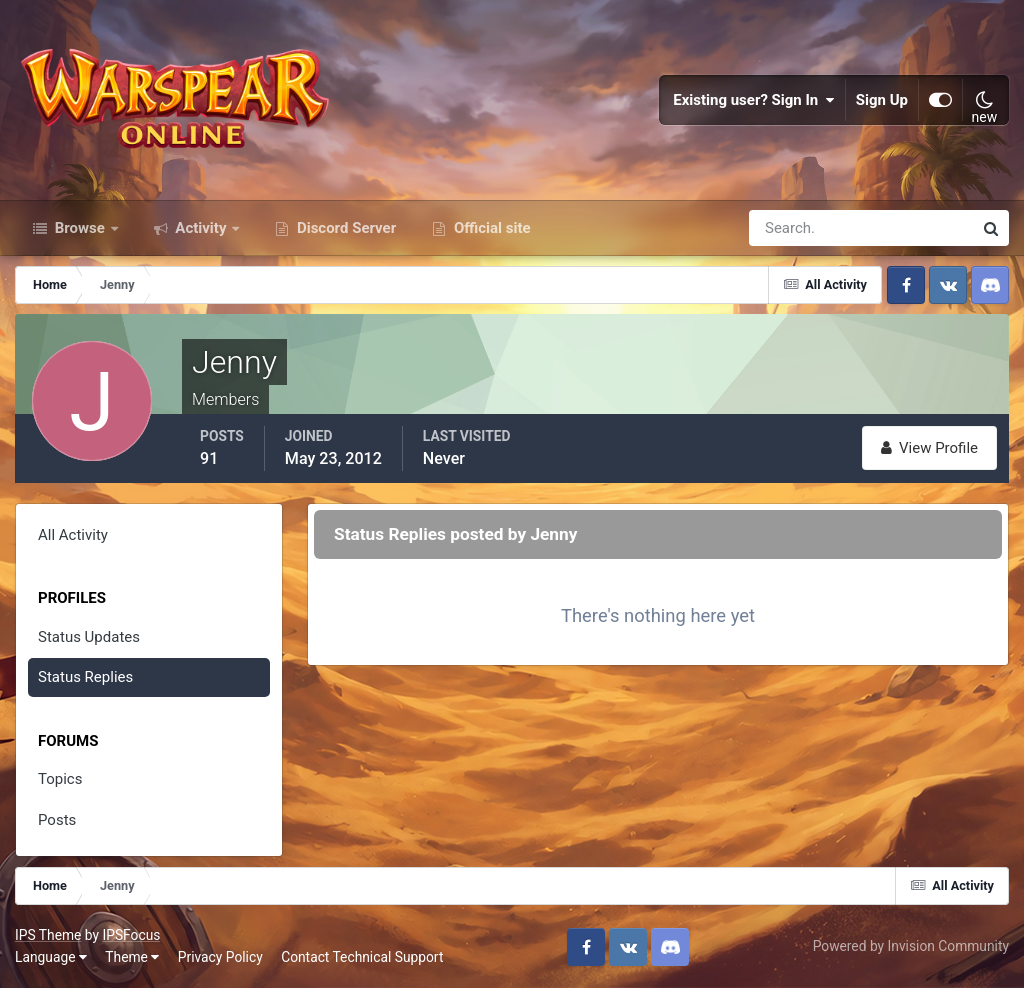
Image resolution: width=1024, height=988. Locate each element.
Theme (132, 957)
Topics (60, 779)
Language (51, 957)
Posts (57, 820)
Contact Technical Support (362, 957)
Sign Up (882, 100)
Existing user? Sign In (754, 100)
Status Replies (85, 677)
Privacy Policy (220, 957)
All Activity (73, 535)
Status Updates (89, 637)
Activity (201, 228)
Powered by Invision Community (911, 946)
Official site (490, 228)
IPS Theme (48, 935)
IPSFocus (131, 935)
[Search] (792, 228)
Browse (80, 228)
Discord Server (344, 228)
